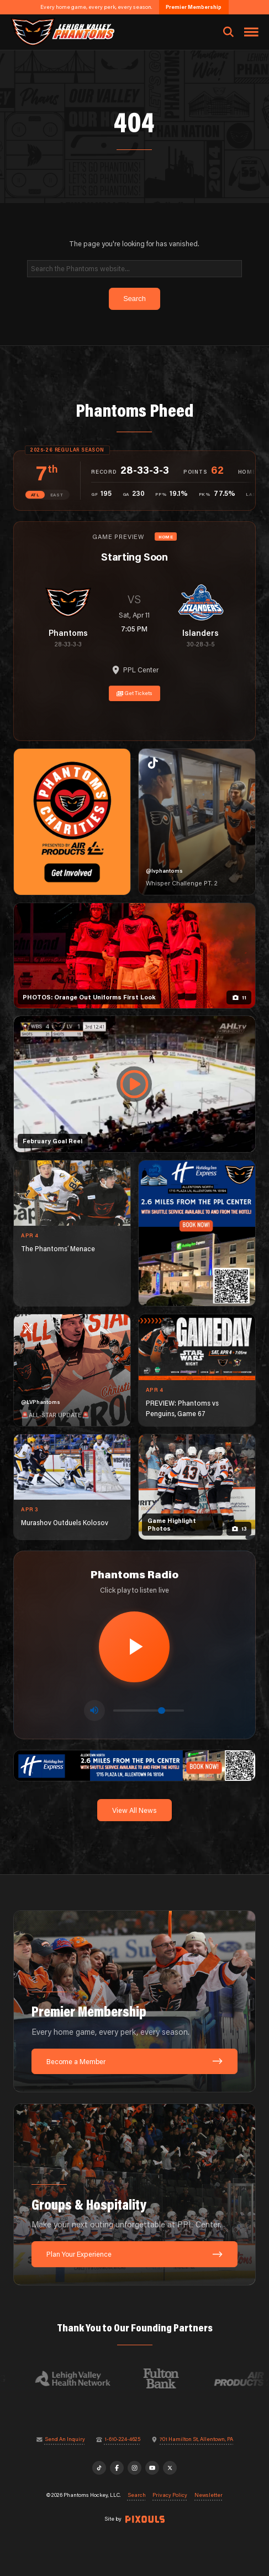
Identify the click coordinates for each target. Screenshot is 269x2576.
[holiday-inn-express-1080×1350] (197, 1233)
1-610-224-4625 (122, 2439)
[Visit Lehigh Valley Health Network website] (79, 2378)
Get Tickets (135, 693)
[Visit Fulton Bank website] (167, 2378)
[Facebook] (117, 2468)
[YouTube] (152, 2468)
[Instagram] (135, 2468)
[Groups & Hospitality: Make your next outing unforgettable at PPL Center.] (134, 2194)
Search (137, 2495)
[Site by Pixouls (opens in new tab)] (145, 2519)
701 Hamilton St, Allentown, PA (196, 2439)
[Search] (134, 268)
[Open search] (228, 32)
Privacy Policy (169, 2495)
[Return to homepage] (62, 32)
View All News (134, 1810)
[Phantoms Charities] (72, 822)
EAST (57, 494)
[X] (170, 2468)
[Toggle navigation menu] (251, 32)
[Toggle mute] (94, 1710)
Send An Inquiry (65, 2439)
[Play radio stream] (134, 1646)
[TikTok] (99, 2468)
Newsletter (208, 2495)
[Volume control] (148, 1710)
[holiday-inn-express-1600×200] (134, 1764)
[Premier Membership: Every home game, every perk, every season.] (134, 2001)
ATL (35, 494)
